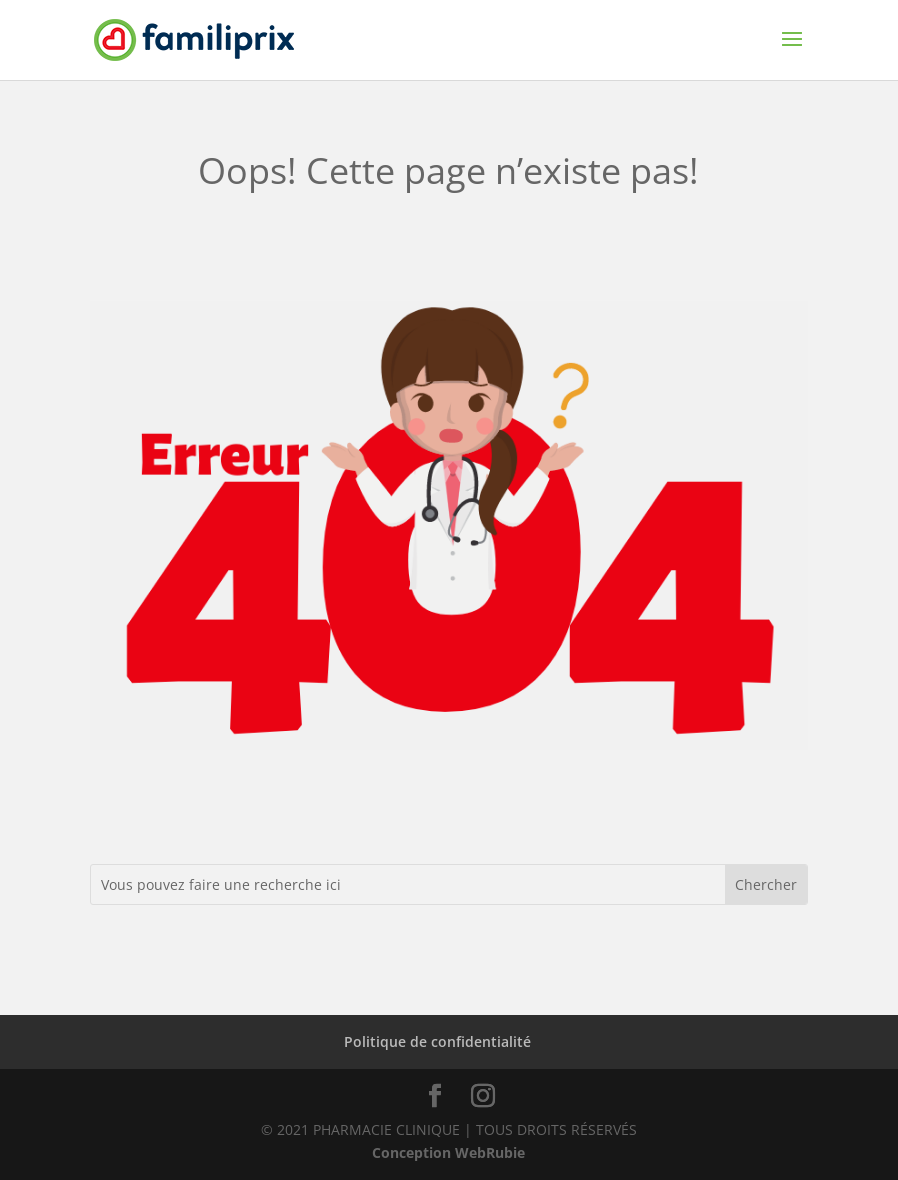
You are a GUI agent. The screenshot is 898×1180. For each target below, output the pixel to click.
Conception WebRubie (448, 1152)
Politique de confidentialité (437, 1041)
